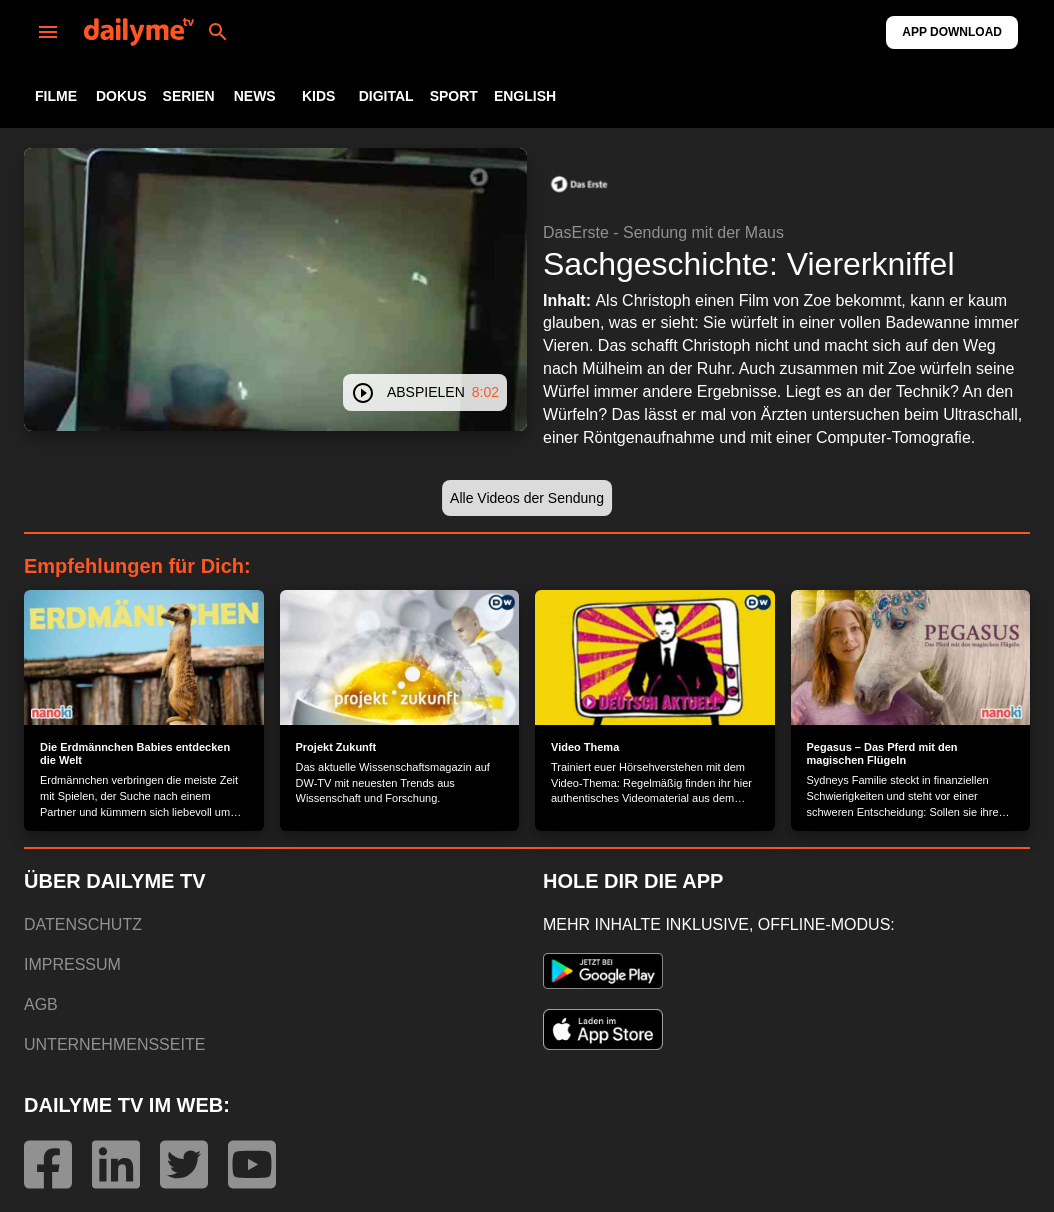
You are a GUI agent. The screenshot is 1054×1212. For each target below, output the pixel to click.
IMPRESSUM (72, 964)
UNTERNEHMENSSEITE (114, 1044)
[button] (579, 184)
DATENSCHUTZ (83, 924)
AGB (41, 1004)
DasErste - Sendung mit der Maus (663, 232)
